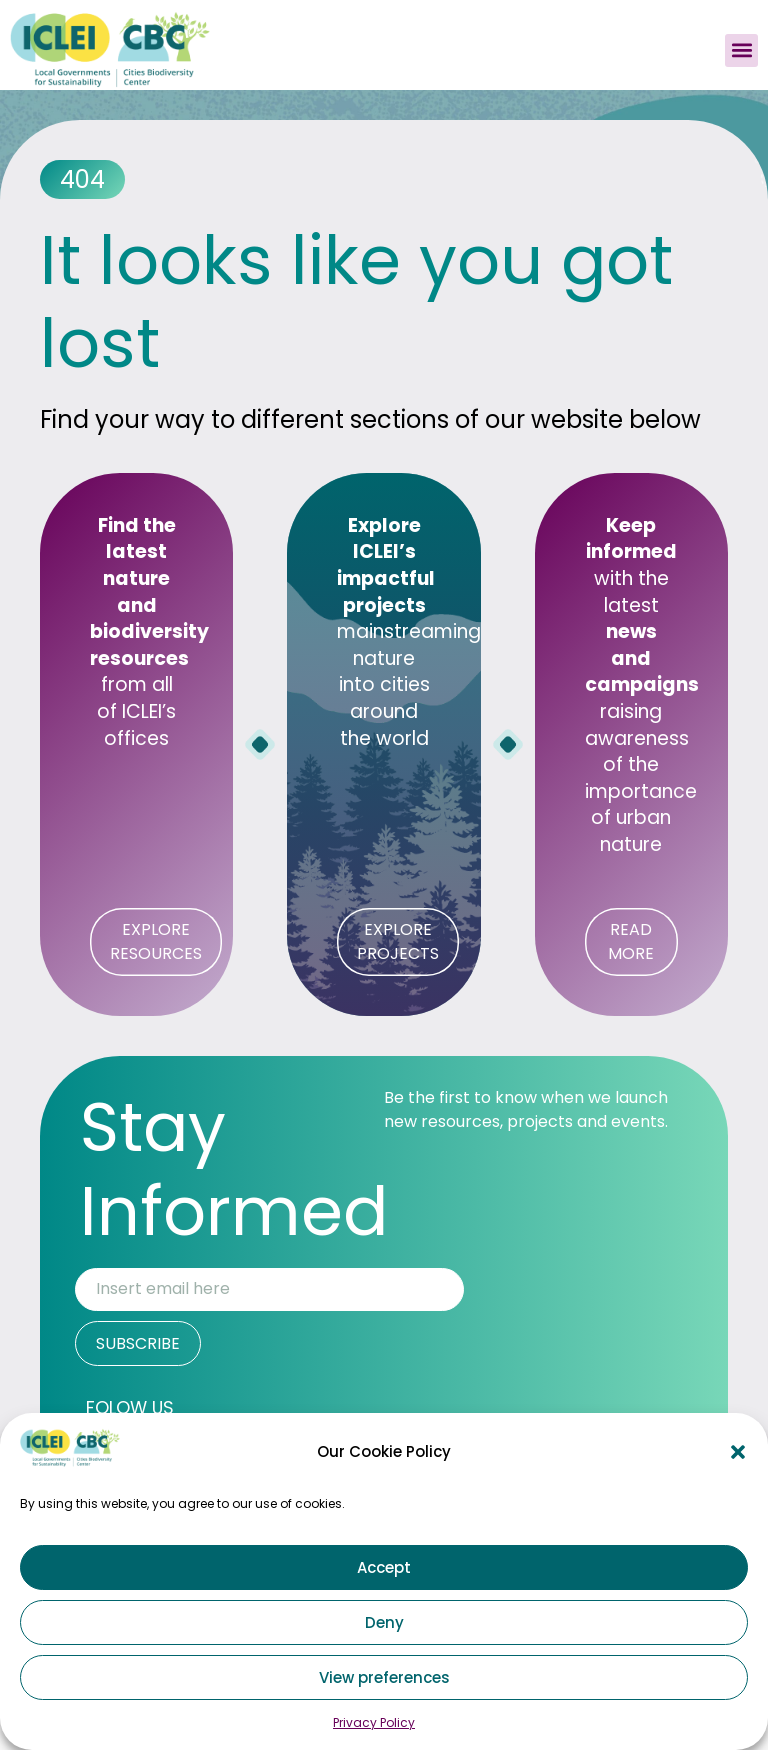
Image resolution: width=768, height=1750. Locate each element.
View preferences (384, 1677)
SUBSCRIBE (138, 1343)
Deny (384, 1622)
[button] (738, 1452)
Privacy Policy (374, 1722)
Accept (384, 1567)
